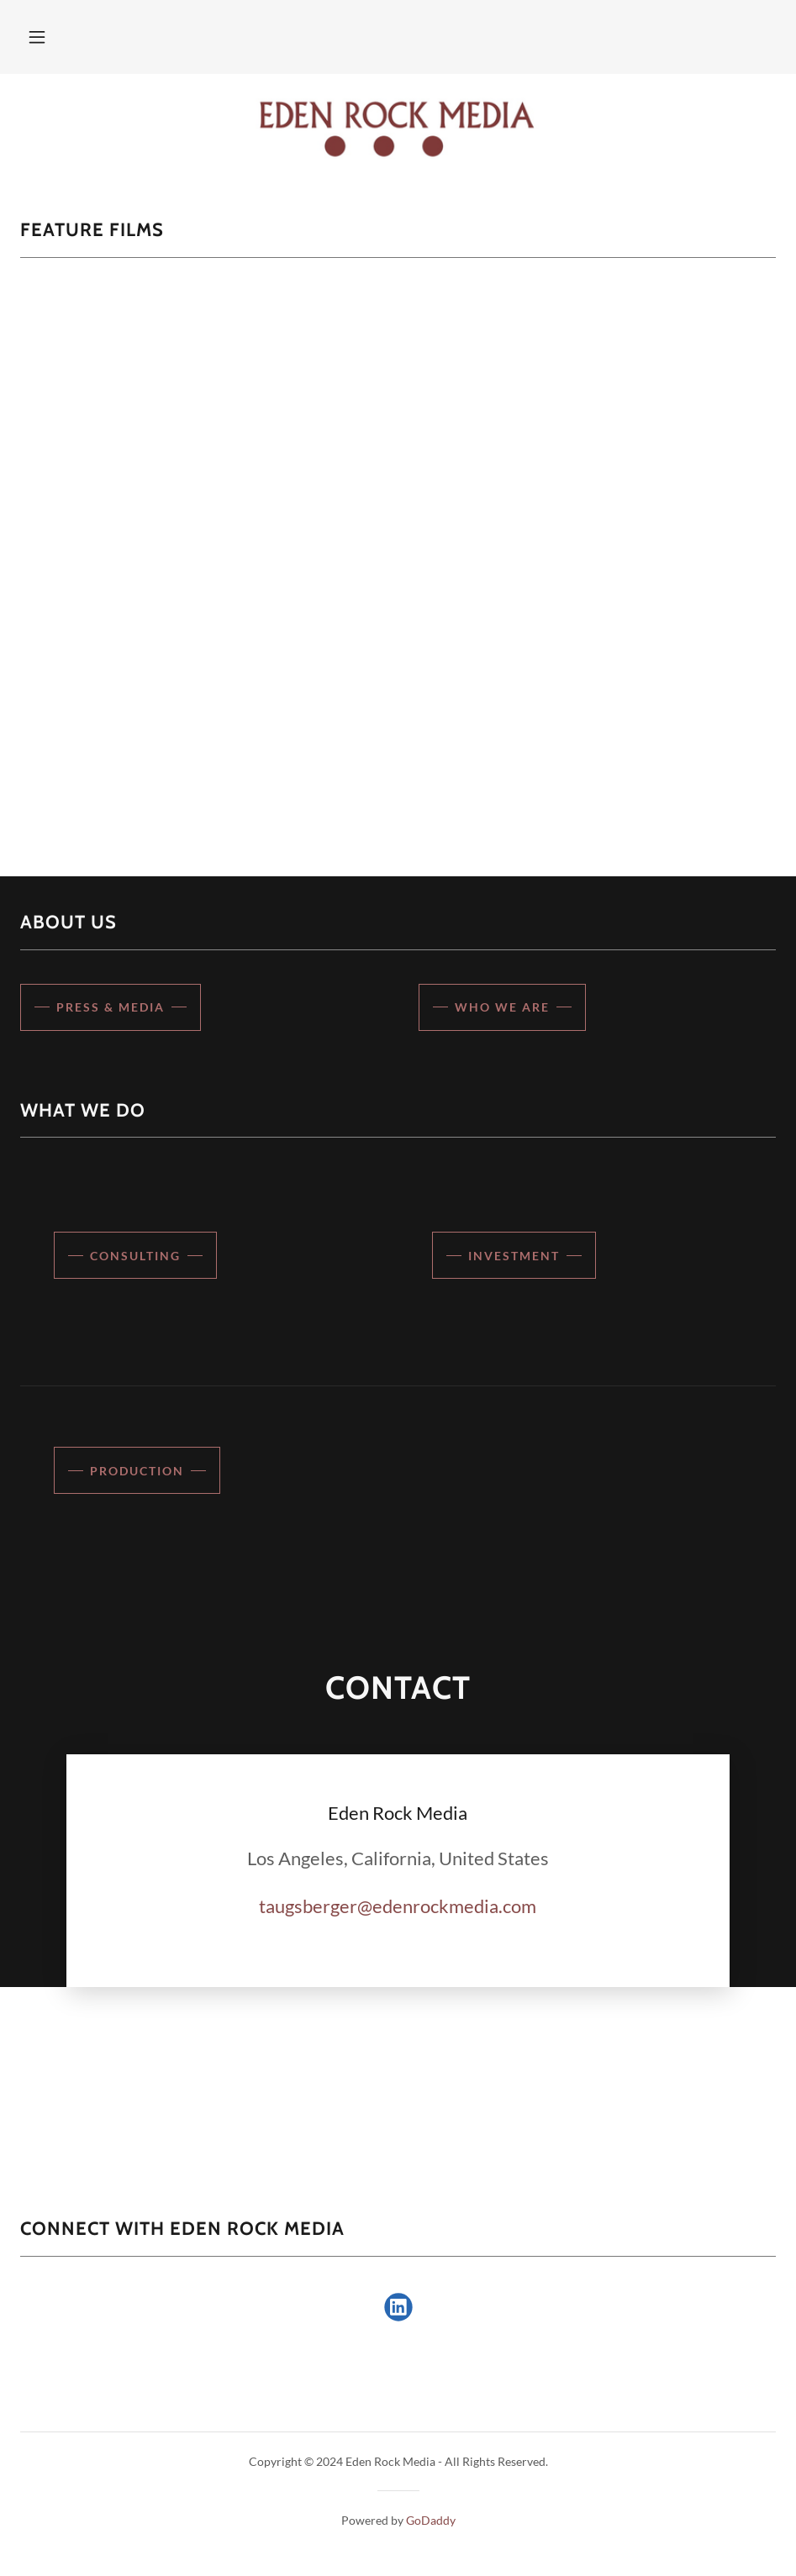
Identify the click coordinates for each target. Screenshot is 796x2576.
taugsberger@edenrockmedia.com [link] (397, 1906)
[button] (37, 37)
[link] (398, 127)
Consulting (135, 1256)
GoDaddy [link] (431, 2520)
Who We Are (502, 1007)
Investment (514, 1256)
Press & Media (110, 1007)
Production (137, 1471)
